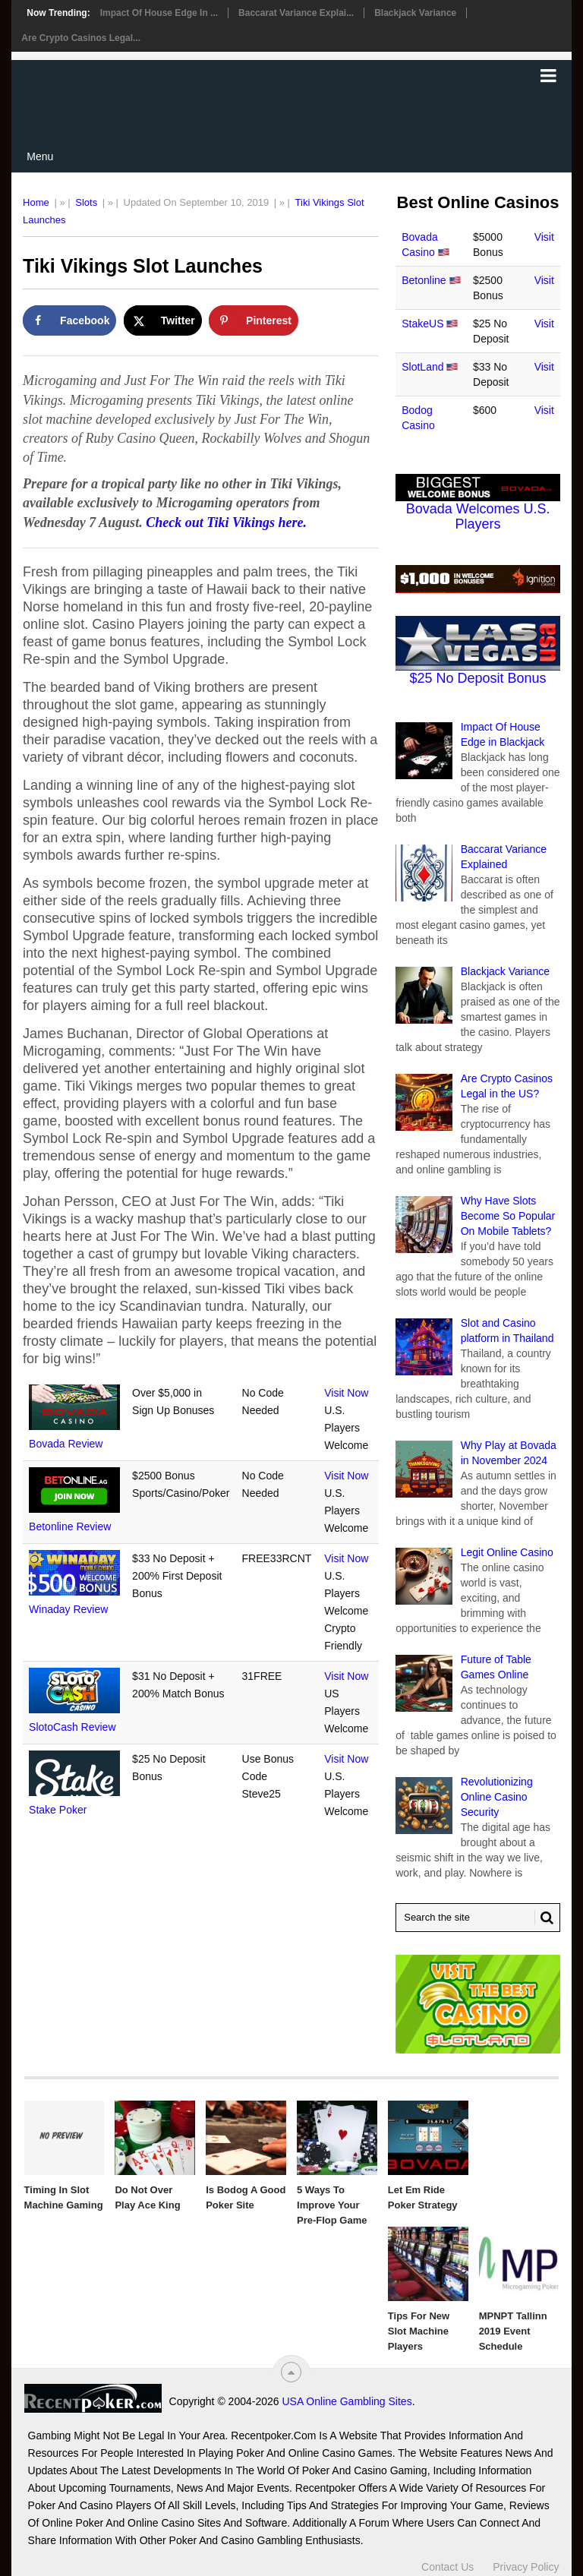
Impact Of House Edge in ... (159, 13)
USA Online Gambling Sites (346, 2401)
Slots (86, 202)
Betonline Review (70, 1526)
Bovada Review (65, 1444)
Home (36, 202)
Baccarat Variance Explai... (296, 13)
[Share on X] (163, 320)
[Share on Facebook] (69, 320)
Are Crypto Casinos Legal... (80, 38)
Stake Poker (58, 1810)
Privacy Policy (526, 2567)
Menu (40, 156)
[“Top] (291, 2372)
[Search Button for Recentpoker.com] (544, 1917)
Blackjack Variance (415, 13)
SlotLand (422, 367)
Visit (544, 237)
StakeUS (422, 323)
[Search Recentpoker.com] (477, 1917)
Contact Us (447, 2567)
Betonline (424, 280)
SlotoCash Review (72, 1727)
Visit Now (346, 1393)
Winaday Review (68, 1609)
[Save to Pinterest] (253, 320)
